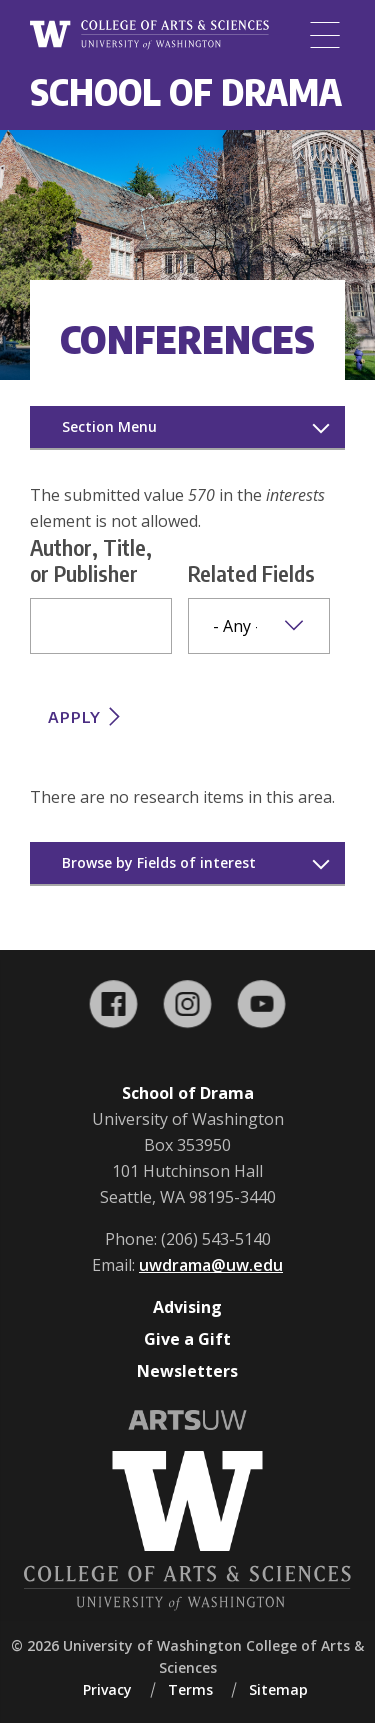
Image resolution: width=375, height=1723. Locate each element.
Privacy (107, 1689)
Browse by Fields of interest (159, 862)
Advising (187, 1307)
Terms (190, 1689)
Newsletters (187, 1371)
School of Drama (186, 91)
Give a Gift (187, 1339)
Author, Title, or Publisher (91, 560)
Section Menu (109, 426)
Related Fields (251, 573)
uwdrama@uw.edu (211, 1265)
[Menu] (325, 35)
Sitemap (278, 1689)
